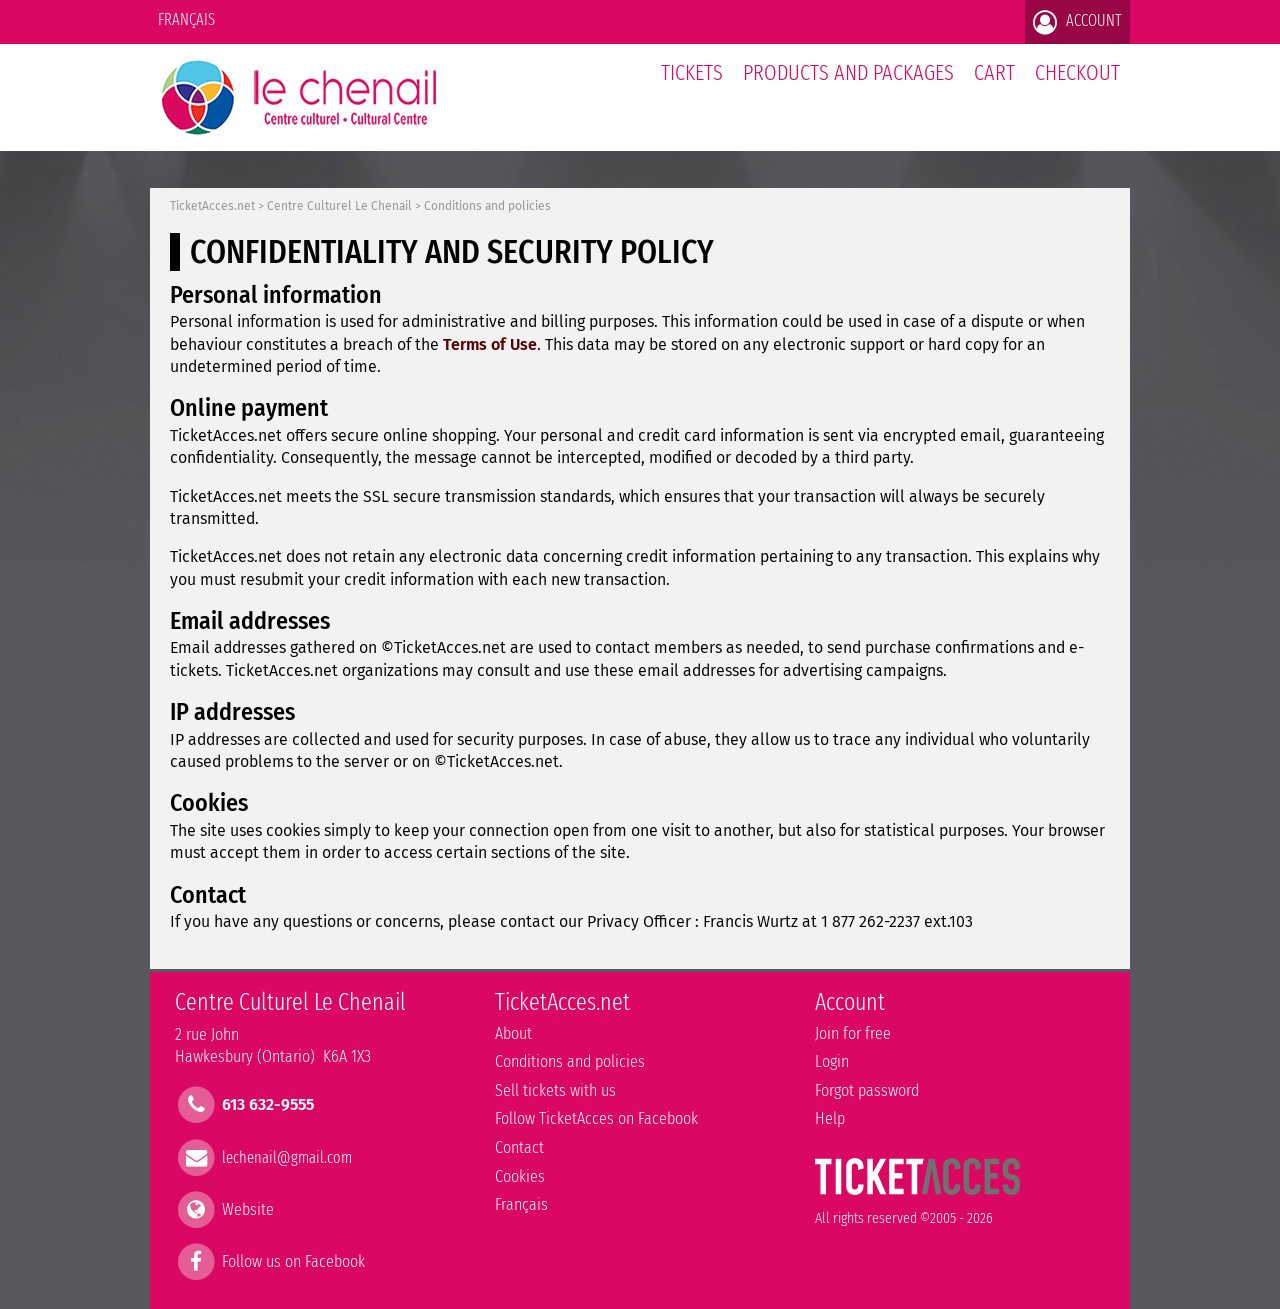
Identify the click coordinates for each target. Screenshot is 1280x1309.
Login (832, 1061)
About (513, 1033)
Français (186, 19)
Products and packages (848, 72)
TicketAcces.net (212, 206)
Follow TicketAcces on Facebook (596, 1118)
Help (830, 1118)
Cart (994, 83)
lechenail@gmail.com (287, 1156)
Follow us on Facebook (293, 1261)
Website (248, 1208)
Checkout (1077, 72)
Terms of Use (490, 344)
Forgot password (867, 1090)
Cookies (520, 1176)
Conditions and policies (487, 206)
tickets (692, 72)
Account (1077, 22)
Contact (519, 1147)
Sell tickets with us (555, 1090)
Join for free (853, 1033)
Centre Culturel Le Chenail (339, 206)
